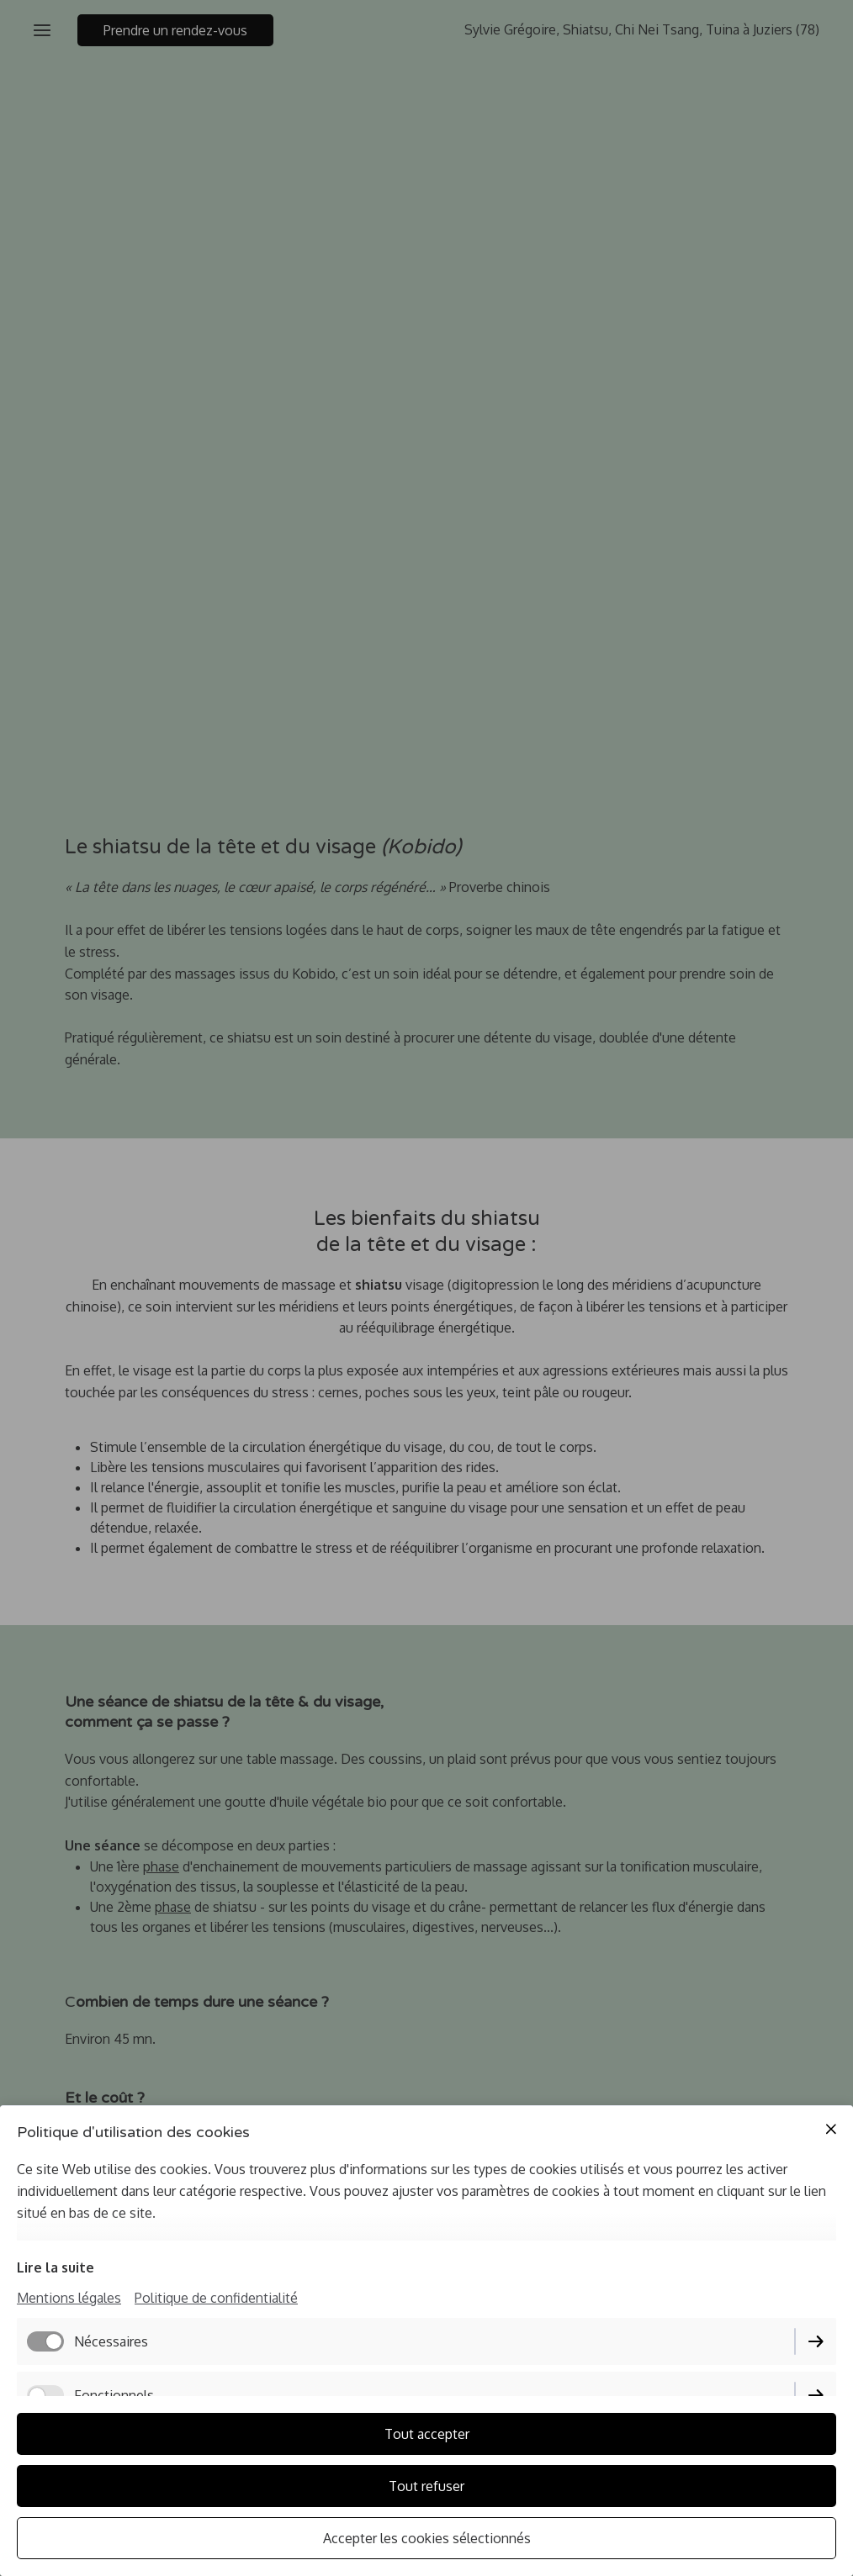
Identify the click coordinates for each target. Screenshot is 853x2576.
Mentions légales (69, 2297)
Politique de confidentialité (216, 2297)
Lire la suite (55, 2267)
